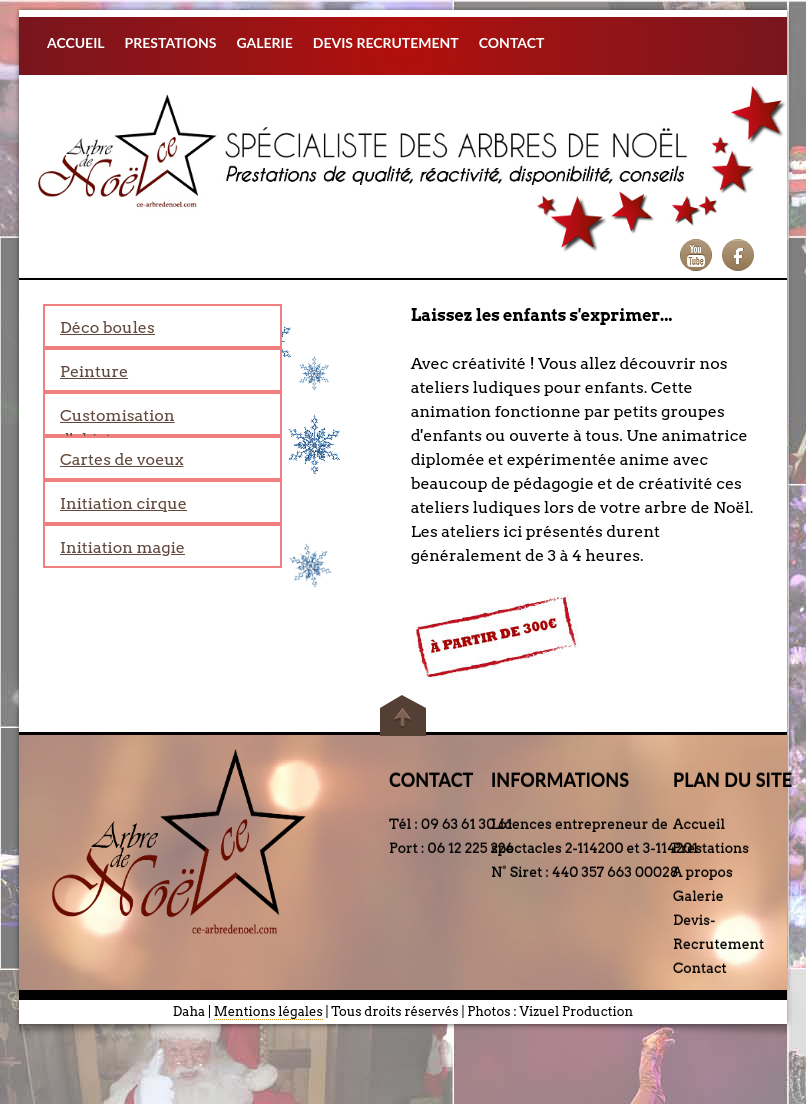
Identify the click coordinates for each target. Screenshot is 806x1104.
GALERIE (264, 42)
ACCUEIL (76, 42)
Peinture (94, 371)
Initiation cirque (123, 503)
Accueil (699, 824)
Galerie (698, 896)
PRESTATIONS (171, 42)
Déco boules (107, 327)
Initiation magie (122, 547)
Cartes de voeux (121, 459)
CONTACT (512, 42)
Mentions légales (268, 1011)
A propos (702, 872)
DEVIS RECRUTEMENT (386, 42)
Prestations (710, 848)
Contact (700, 968)
